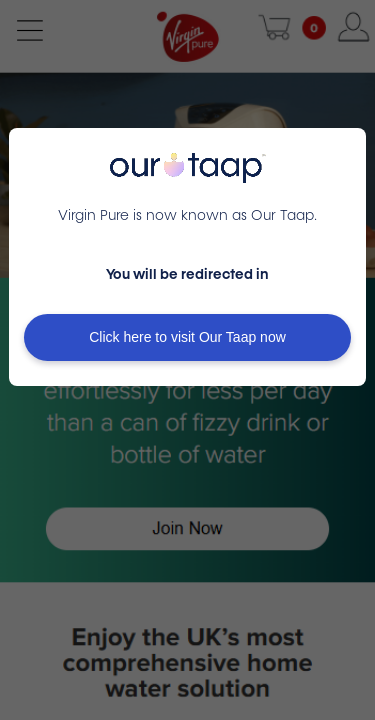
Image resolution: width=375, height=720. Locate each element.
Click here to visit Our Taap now (187, 337)
